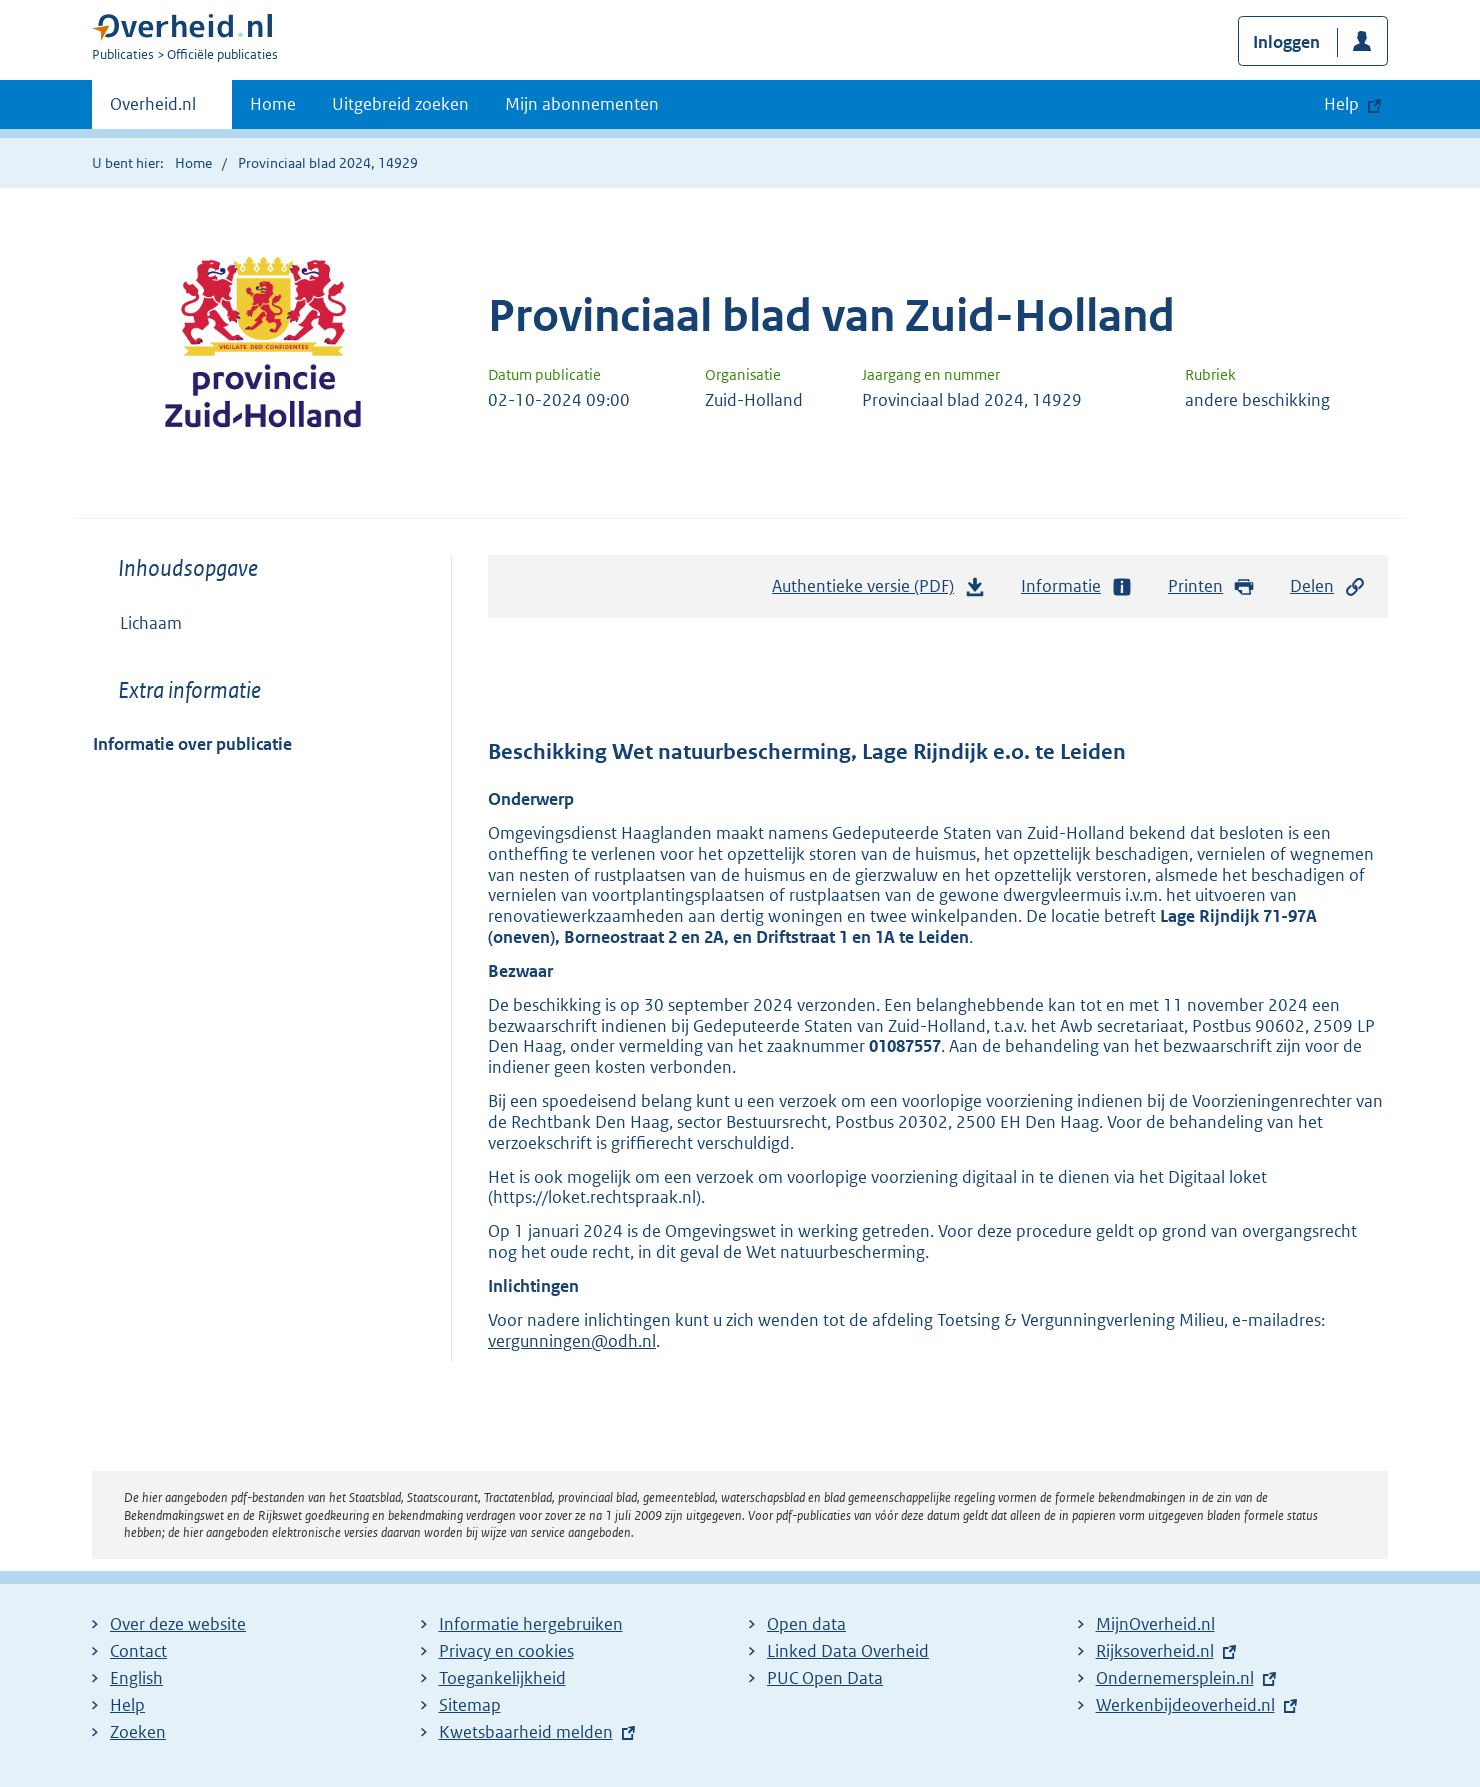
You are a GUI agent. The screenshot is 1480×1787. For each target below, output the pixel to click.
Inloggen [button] (1286, 42)
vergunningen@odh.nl (572, 1341)
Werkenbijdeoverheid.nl (1185, 1705)
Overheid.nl (153, 110)
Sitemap (470, 1705)
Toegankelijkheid (502, 1678)
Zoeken (138, 1732)
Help (127, 1705)
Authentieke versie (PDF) (879, 591)
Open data (806, 1624)
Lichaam (151, 623)
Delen (1328, 586)
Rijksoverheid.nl (1155, 1651)
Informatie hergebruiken (531, 1624)
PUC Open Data (825, 1678)
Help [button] (1341, 104)
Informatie (1077, 586)
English (136, 1678)
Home (273, 104)
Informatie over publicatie (192, 744)
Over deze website (178, 1624)
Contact (138, 1651)
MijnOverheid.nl (1155, 1624)
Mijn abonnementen (582, 104)
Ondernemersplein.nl (1175, 1678)
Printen (1211, 586)
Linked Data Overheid (848, 1651)
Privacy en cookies (506, 1651)
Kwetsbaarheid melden (526, 1732)
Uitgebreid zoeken (400, 104)
